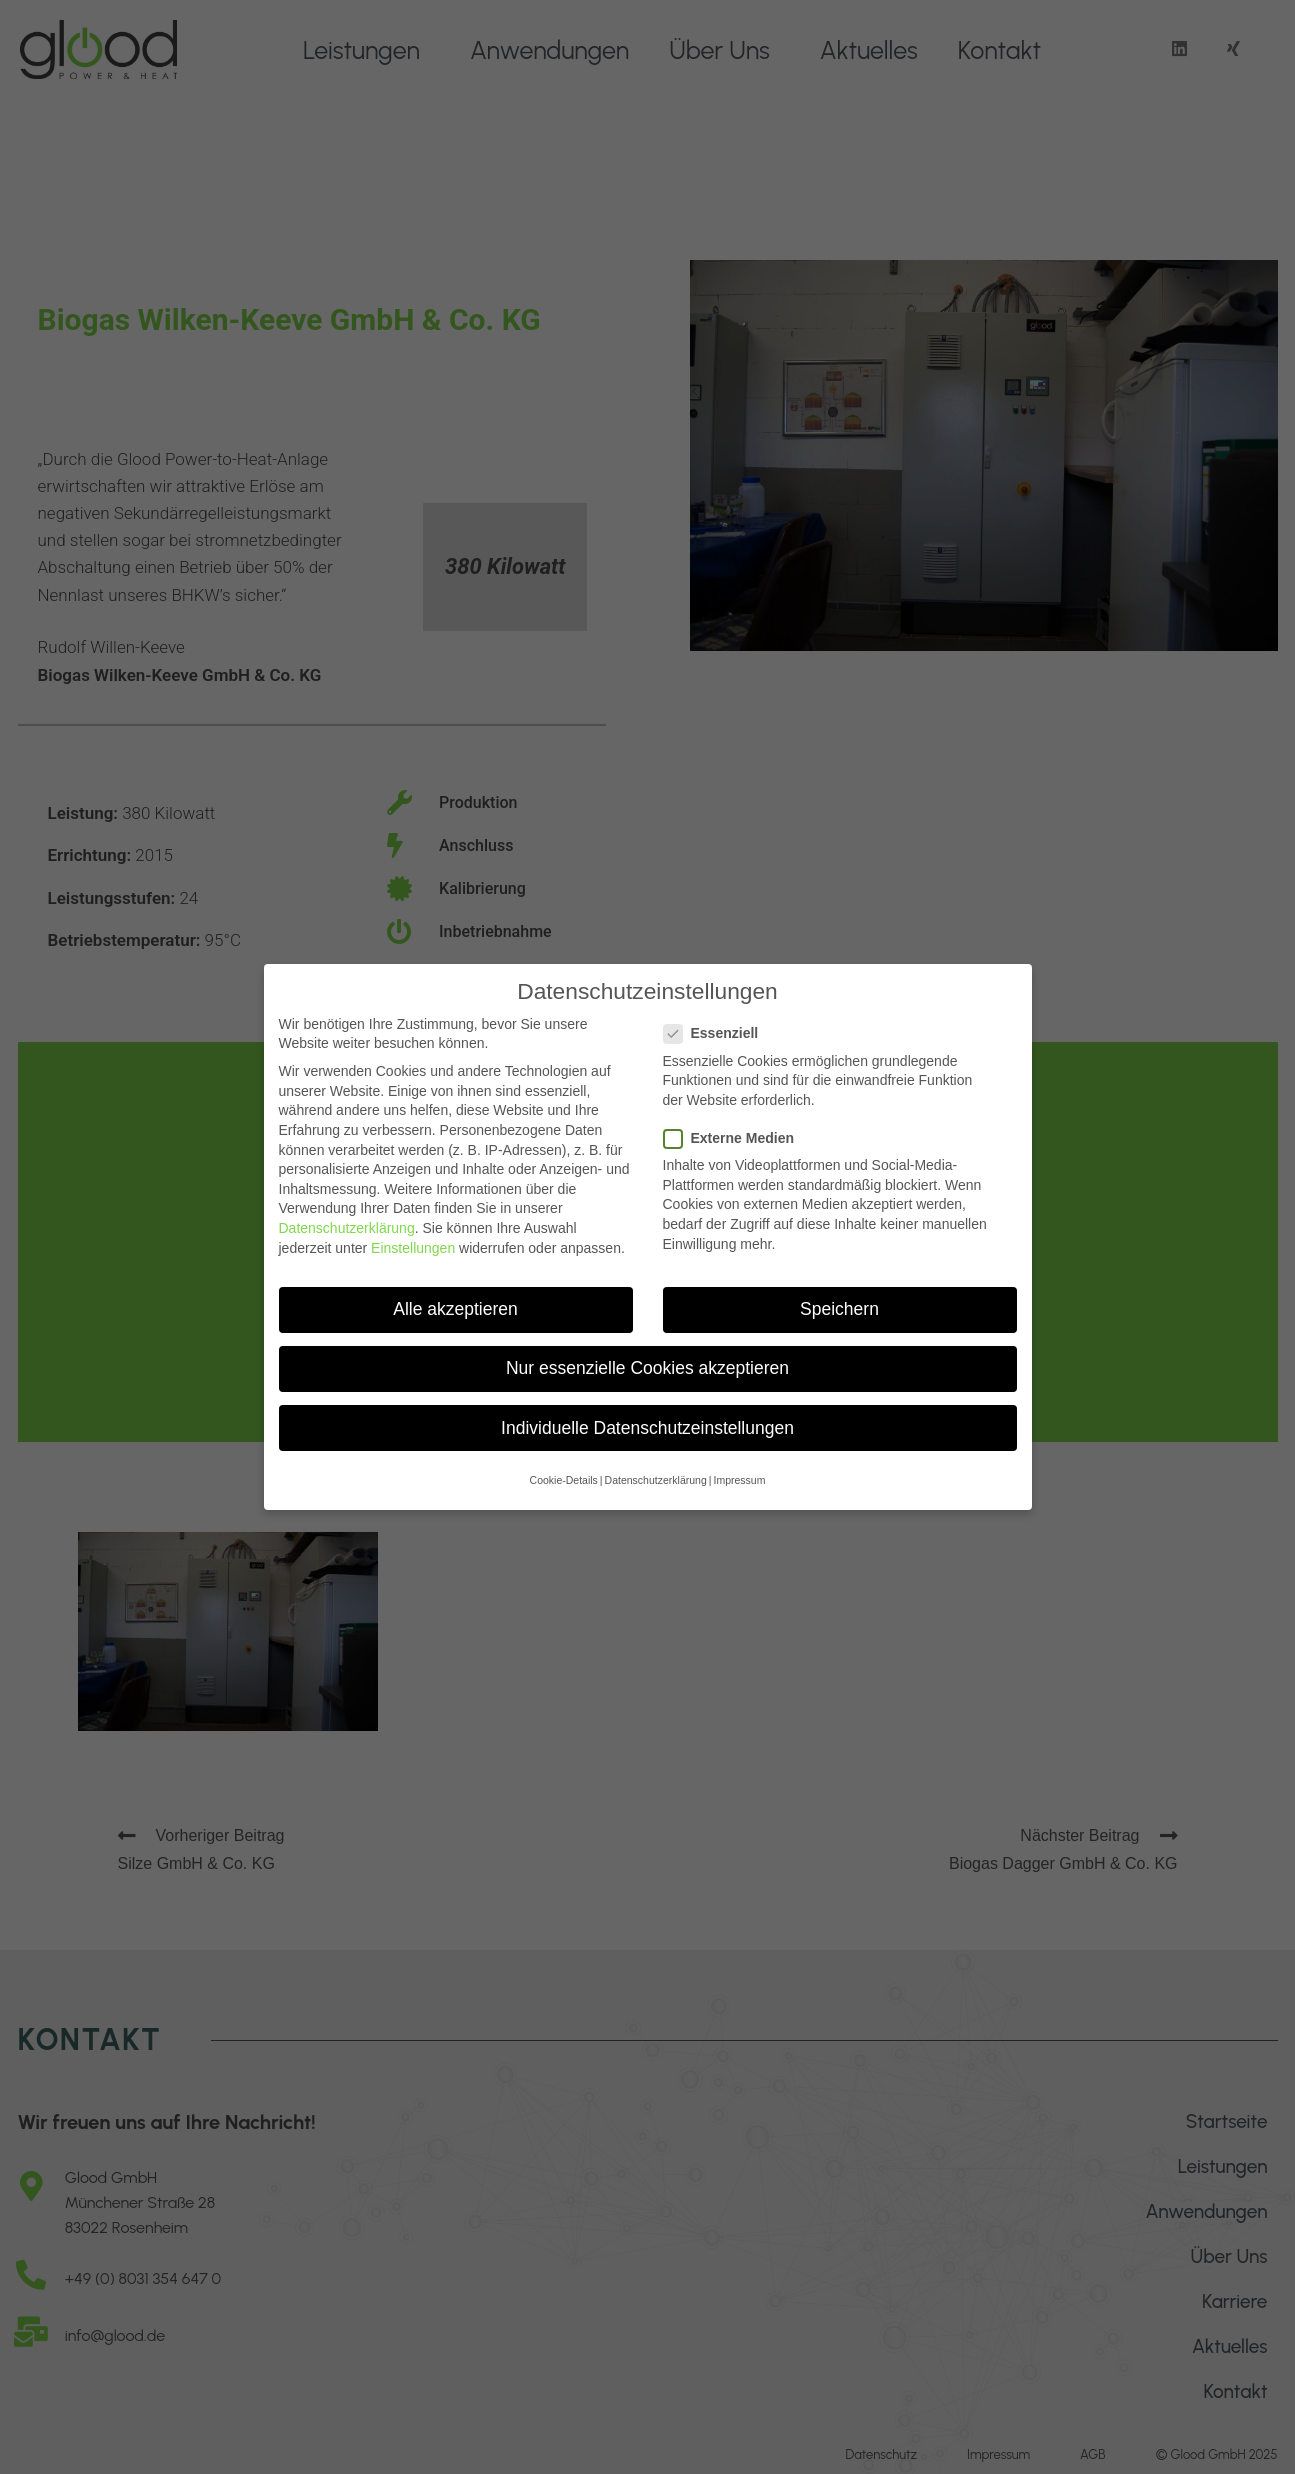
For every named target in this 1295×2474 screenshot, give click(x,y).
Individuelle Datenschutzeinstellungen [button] (647, 1420)
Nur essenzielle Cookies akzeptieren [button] (647, 1361)
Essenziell (720, 1026)
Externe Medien (736, 1131)
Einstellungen (413, 1240)
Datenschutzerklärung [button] (656, 1473)
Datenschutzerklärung (347, 1221)
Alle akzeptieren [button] (455, 1302)
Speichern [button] (839, 1302)
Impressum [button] (739, 1473)
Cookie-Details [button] (564, 1473)
